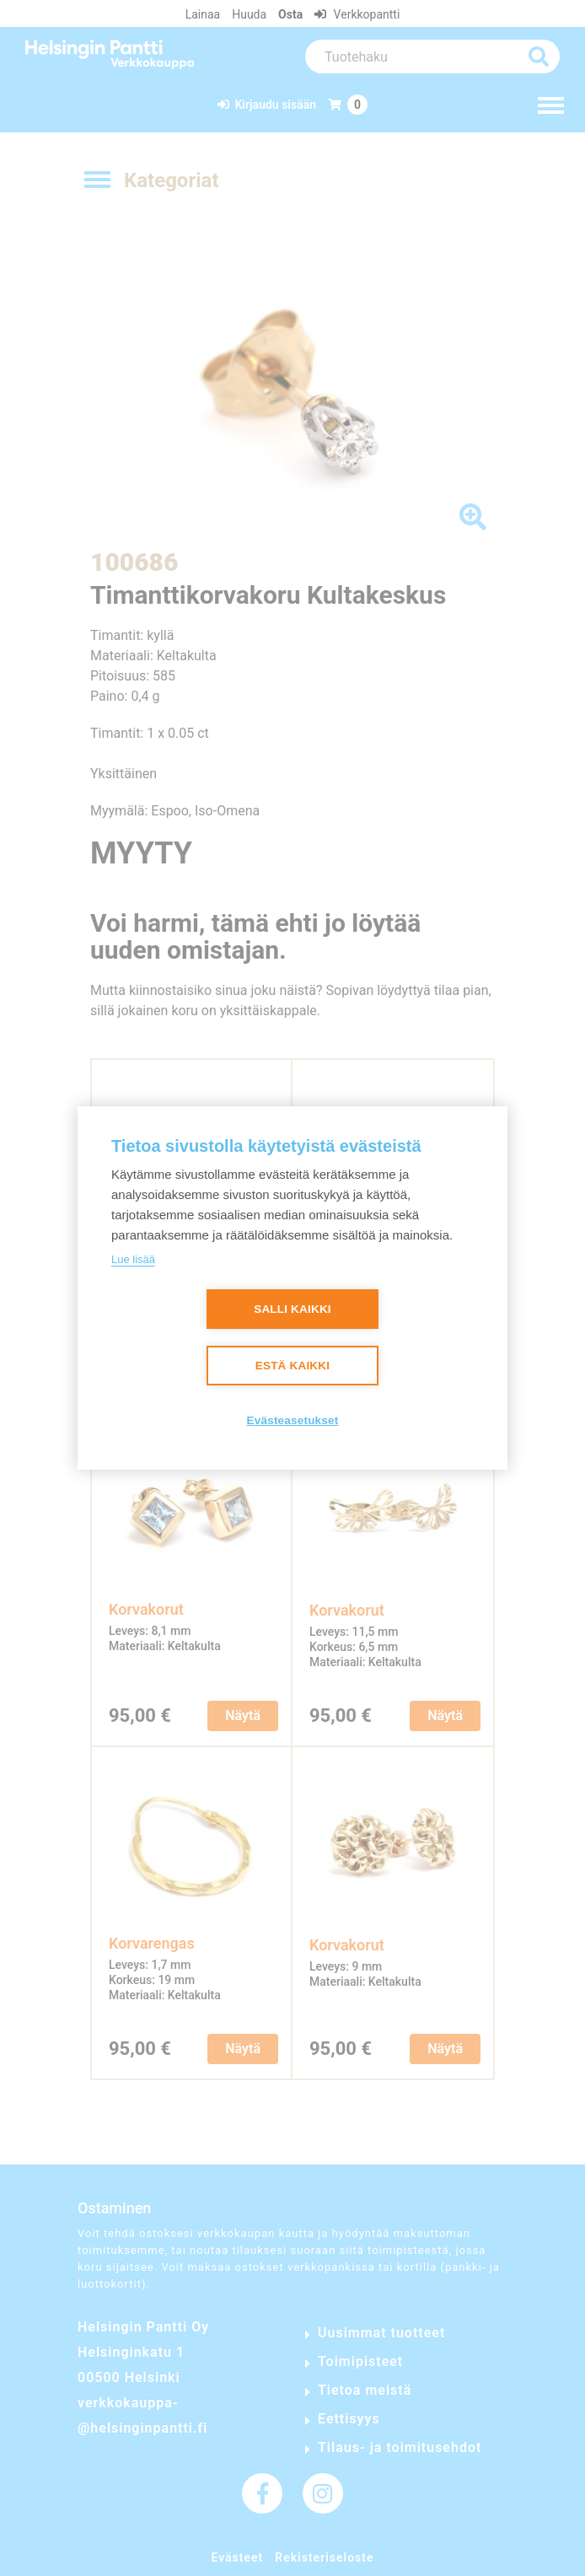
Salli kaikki (292, 1310)
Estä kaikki (292, 1366)
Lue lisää (133, 1259)
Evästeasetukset (293, 1421)
